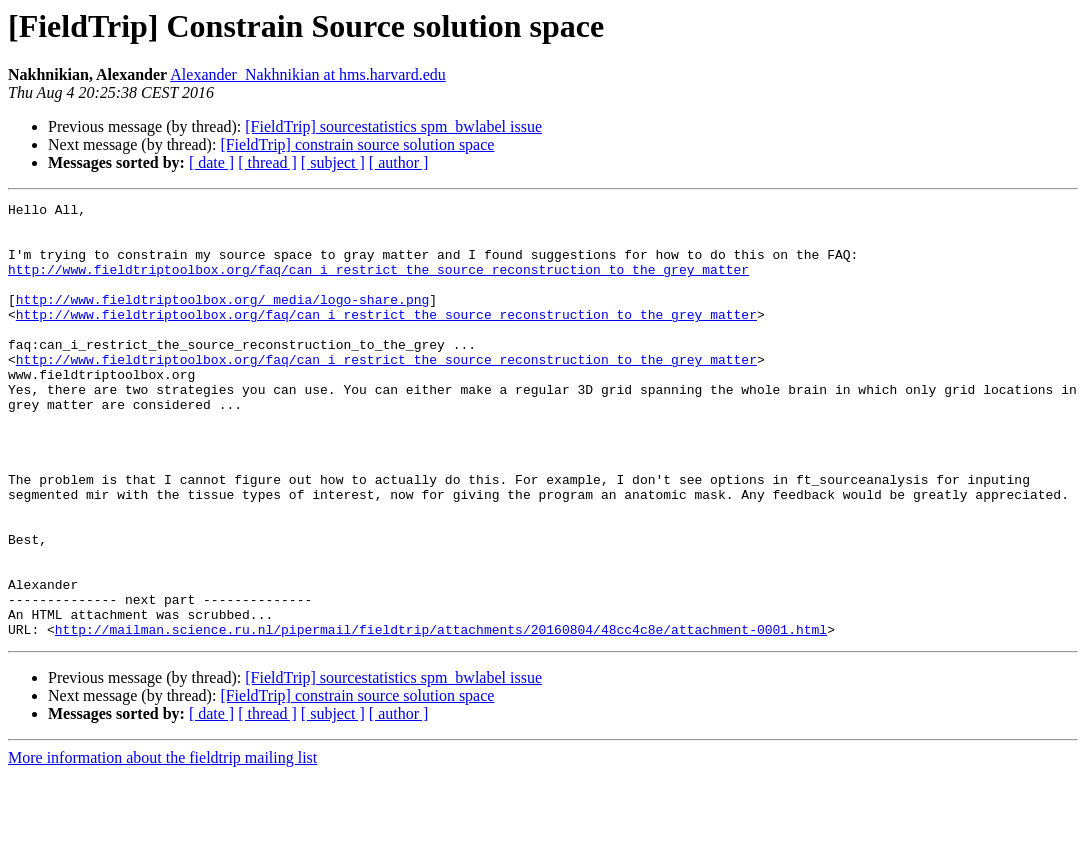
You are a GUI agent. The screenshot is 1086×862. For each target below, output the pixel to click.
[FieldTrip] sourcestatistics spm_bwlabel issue (393, 126)
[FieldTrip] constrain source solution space (357, 144)
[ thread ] (267, 162)
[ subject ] (333, 162)
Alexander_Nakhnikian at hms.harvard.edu (307, 74)
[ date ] (211, 162)
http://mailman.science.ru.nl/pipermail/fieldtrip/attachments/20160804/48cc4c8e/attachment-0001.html (441, 716)
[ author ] (399, 162)
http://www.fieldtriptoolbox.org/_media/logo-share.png (222, 320)
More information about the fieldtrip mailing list (162, 844)
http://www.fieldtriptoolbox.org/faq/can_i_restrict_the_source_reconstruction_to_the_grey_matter (378, 284)
